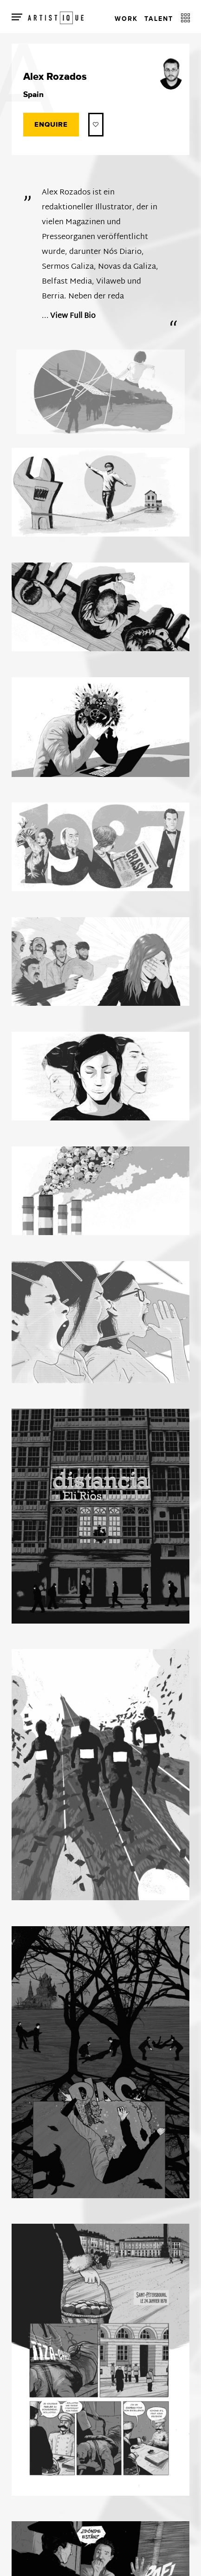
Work (126, 19)
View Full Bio (73, 316)
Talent (158, 19)
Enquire (51, 124)
